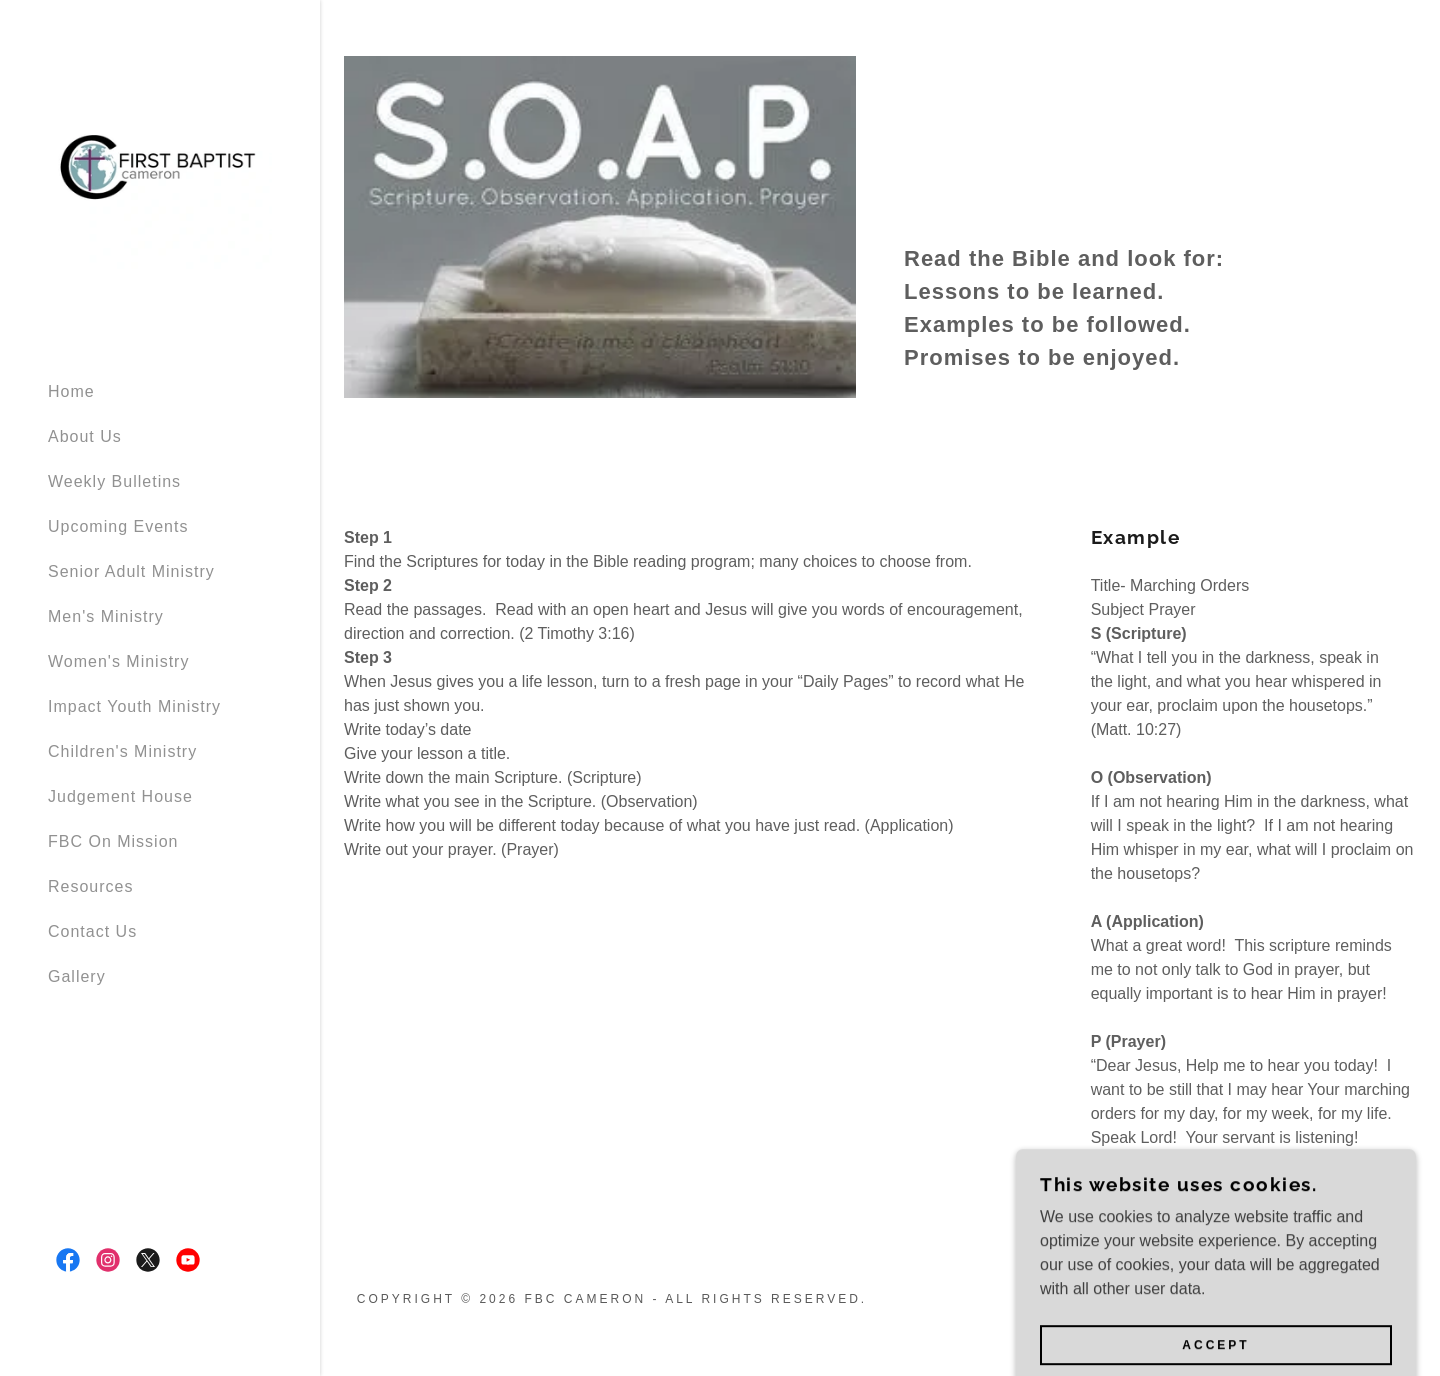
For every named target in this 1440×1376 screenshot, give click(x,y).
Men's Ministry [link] (106, 616)
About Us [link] (85, 436)
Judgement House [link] (120, 796)
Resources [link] (90, 886)
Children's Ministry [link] (122, 751)
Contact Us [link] (92, 931)
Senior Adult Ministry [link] (131, 571)
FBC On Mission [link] (113, 841)
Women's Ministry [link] (118, 661)
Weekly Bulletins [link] (114, 481)
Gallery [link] (77, 976)
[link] (160, 181)
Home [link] (71, 391)
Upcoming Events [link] (118, 526)
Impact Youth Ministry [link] (134, 706)
